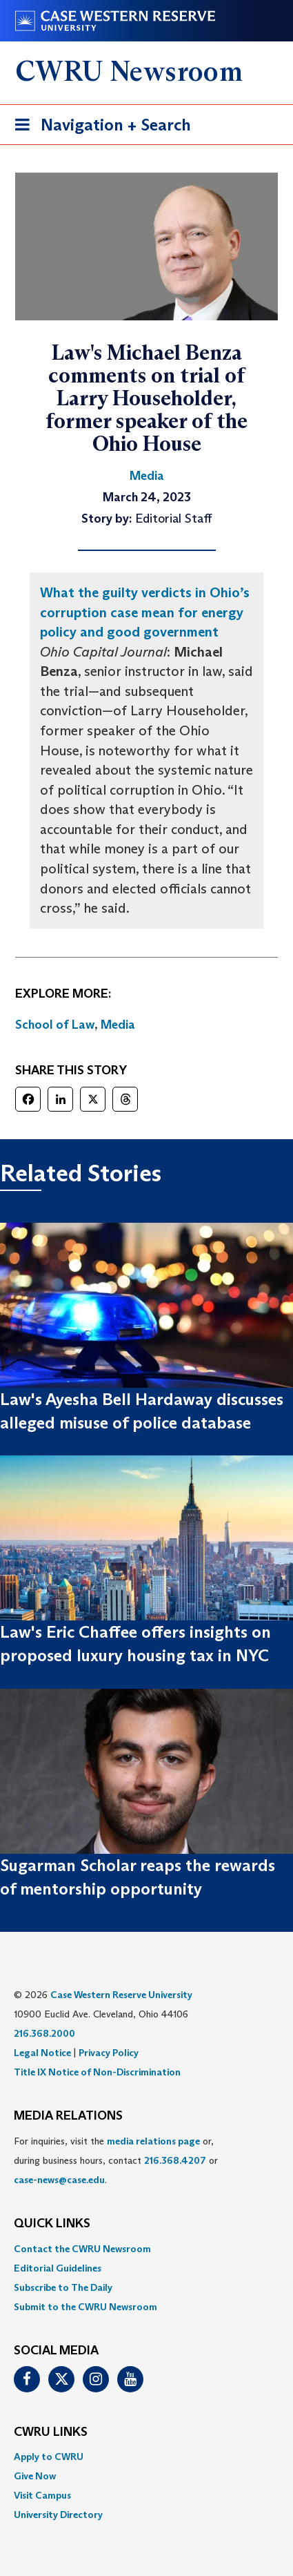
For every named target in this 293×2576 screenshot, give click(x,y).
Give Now (35, 2476)
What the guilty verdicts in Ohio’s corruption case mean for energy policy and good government (145, 612)
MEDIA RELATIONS (68, 2116)
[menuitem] (146, 2248)
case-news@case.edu (59, 2179)
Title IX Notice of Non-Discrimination (97, 2072)
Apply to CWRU (48, 2456)
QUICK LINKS (52, 2224)
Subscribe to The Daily (63, 2287)
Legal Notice (42, 2052)
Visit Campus (42, 2495)
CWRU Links (51, 2432)
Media (118, 1024)
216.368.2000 (44, 2033)
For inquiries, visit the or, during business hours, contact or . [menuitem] (116, 2160)
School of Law (54, 1024)
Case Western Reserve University (121, 1994)
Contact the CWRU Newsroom (82, 2249)
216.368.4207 (175, 2160)
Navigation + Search (98, 127)
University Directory (58, 2514)
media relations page (153, 2141)
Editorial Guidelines (57, 2268)
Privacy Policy (109, 2052)
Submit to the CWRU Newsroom (85, 2307)
